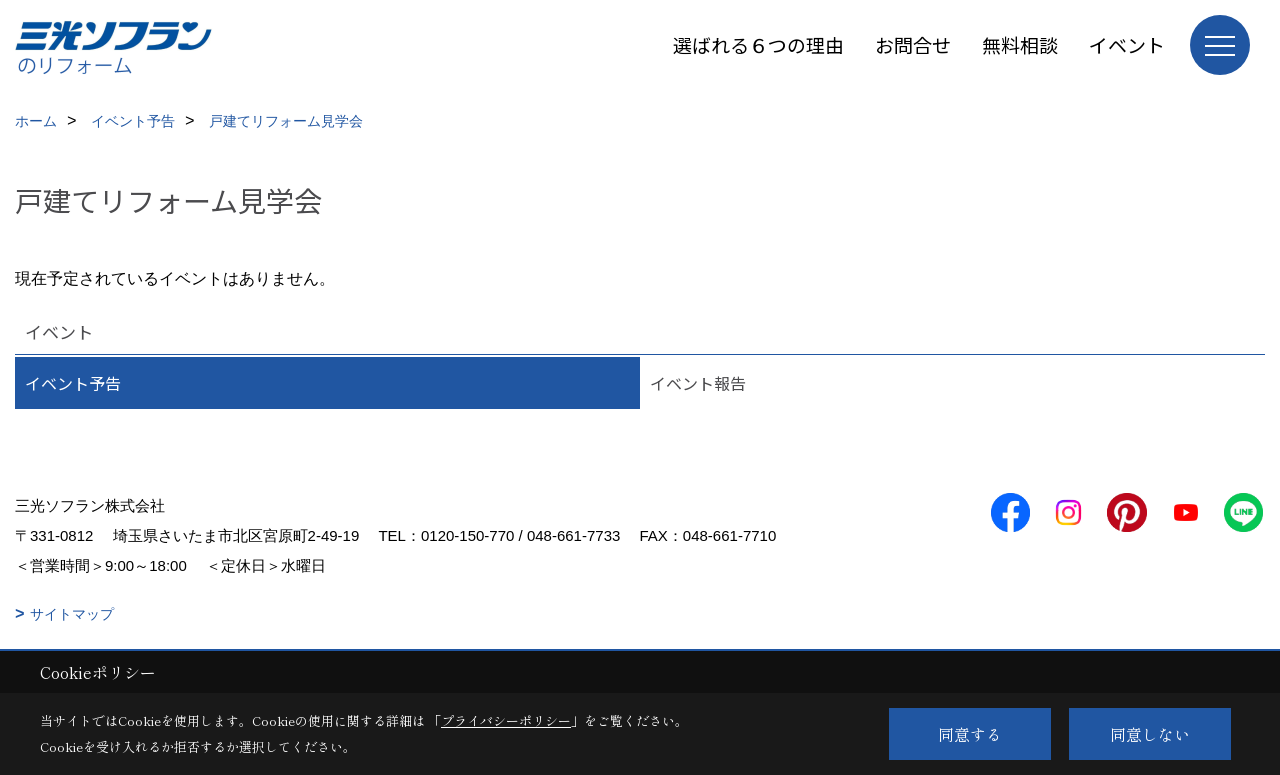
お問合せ (913, 44)
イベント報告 (698, 383)
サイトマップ (72, 614)
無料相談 (1020, 44)
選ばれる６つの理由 (758, 44)
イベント (1127, 44)
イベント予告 (73, 383)
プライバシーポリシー (506, 720)
